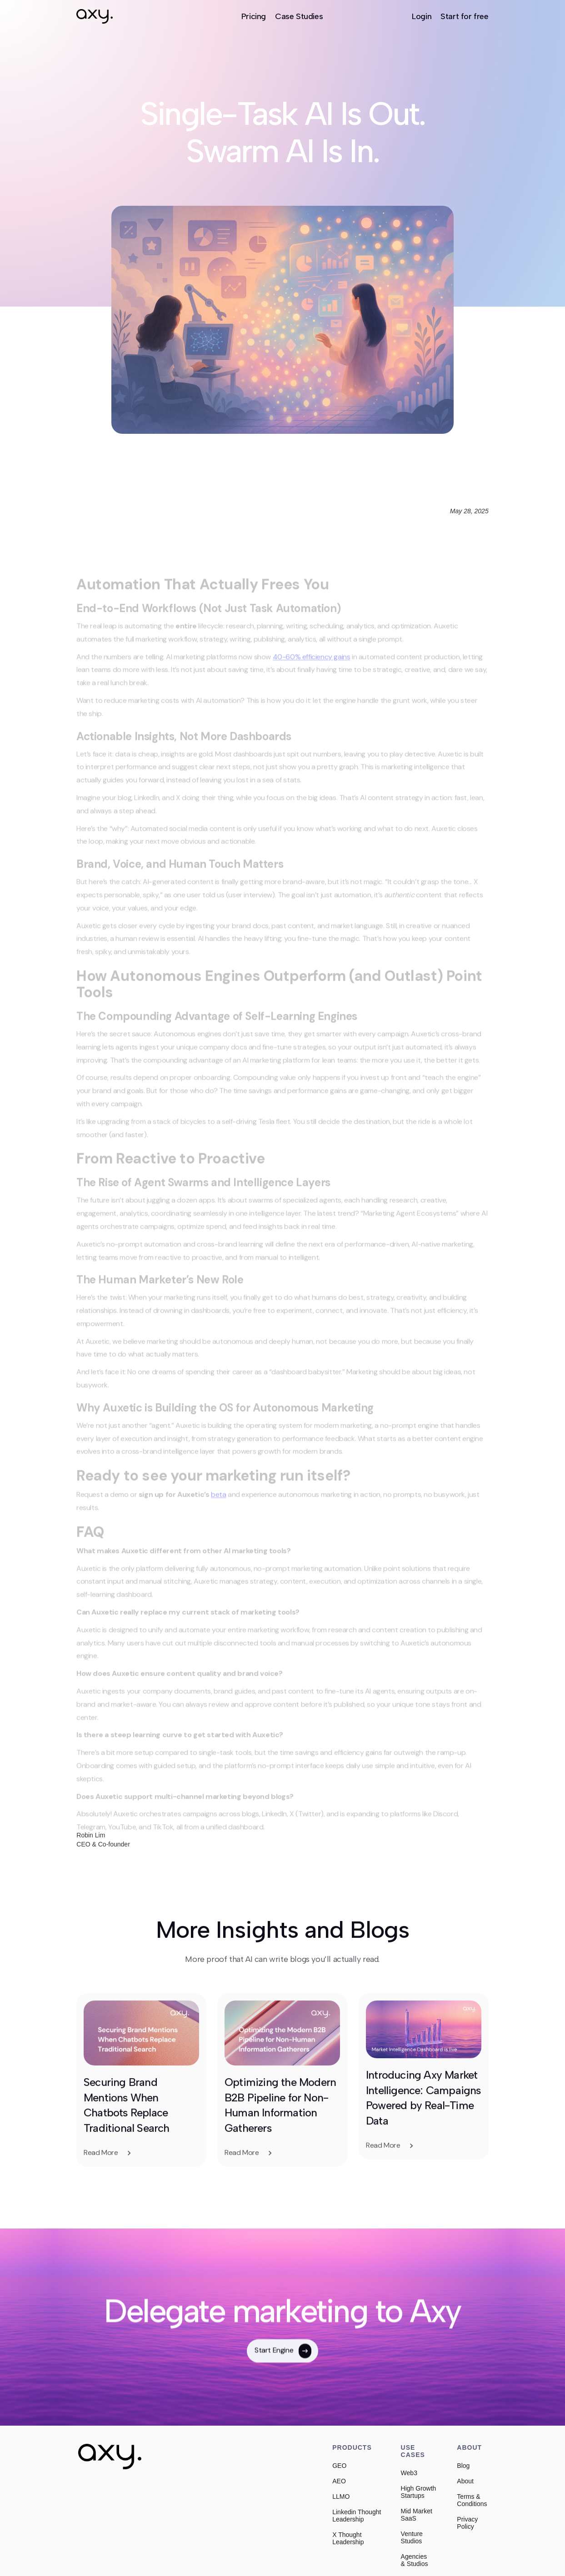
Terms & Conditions (472, 2500)
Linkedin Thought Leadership (356, 2515)
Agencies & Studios (414, 2560)
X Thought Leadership (348, 2538)
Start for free (464, 16)
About (465, 2481)
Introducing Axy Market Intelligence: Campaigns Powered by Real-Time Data (423, 2138)
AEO (339, 2481)
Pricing (253, 16)
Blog (463, 2465)
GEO (339, 2465)
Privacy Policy (467, 2523)
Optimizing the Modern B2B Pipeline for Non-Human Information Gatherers (282, 2145)
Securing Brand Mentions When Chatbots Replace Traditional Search (127, 2145)
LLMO (341, 2496)
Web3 (409, 2473)
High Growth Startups (418, 2492)
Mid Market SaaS (416, 2514)
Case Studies (299, 16)
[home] (94, 16)
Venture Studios (412, 2537)
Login (421, 16)
